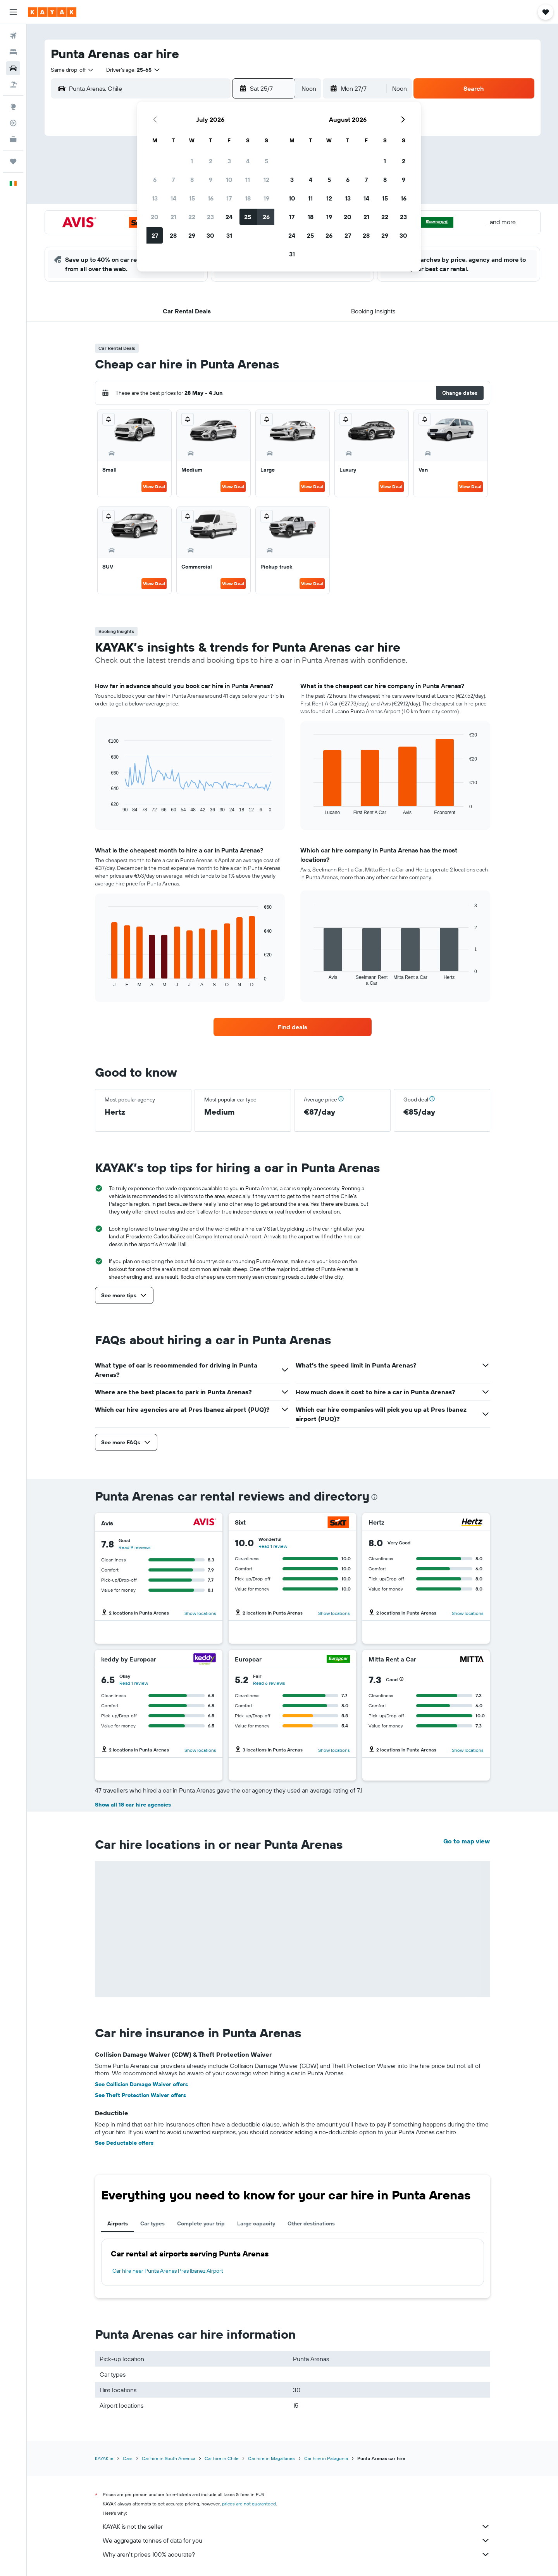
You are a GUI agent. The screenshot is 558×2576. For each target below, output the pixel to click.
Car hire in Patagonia (326, 2458)
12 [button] (266, 179)
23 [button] (210, 217)
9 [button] (210, 179)
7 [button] (173, 179)
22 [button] (191, 217)
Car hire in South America (168, 2458)
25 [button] (247, 217)
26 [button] (266, 217)
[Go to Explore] (13, 106)
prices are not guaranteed (249, 2504)
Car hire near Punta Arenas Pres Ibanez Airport (167, 2270)
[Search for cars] (13, 68)
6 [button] (155, 179)
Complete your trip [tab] (201, 2223)
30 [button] (210, 235)
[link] (293, 1027)
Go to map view (466, 1841)
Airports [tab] (117, 2223)
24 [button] (229, 217)
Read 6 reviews (269, 1683)
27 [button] (155, 235)
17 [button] (229, 198)
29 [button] (191, 235)
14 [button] (173, 198)
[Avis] (204, 1523)
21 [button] (173, 217)
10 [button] (229, 179)
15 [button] (192, 198)
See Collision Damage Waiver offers (141, 2084)
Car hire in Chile (222, 2458)
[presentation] (374, 1497)
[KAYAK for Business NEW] (13, 139)
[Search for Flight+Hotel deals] (13, 84)
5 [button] (266, 161)
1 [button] (192, 161)
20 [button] (154, 217)
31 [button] (229, 235)
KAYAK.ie (104, 2458)
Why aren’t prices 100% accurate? (296, 2554)
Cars (128, 2458)
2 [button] (210, 161)
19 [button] (266, 198)
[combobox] (72, 70)
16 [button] (211, 198)
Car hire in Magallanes (271, 2458)
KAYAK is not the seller (296, 2526)
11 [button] (247, 179)
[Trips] (13, 161)
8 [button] (192, 179)
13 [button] (155, 198)
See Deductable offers (124, 2142)
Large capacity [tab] (256, 2223)
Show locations (200, 1613)
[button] (13, 12)
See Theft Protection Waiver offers (140, 2095)
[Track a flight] (13, 123)
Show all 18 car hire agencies (133, 1804)
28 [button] (173, 235)
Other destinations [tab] (311, 2223)
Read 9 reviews (135, 1547)
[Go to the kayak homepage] (52, 12)
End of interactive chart (104, 806)
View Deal (154, 486)
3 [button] (229, 161)
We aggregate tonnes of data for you (296, 2540)
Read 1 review (272, 1546)
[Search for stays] (13, 52)
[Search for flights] (13, 35)
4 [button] (248, 161)
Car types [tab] (152, 2223)
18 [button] (248, 198)
